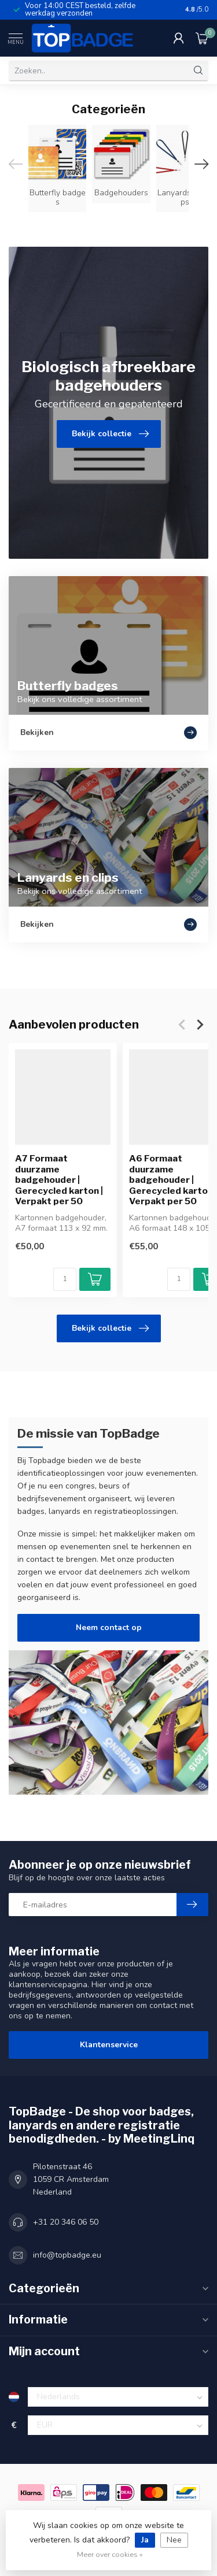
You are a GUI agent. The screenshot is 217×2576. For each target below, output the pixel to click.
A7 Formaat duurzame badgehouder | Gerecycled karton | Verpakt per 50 (59, 1180)
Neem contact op (109, 1627)
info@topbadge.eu (67, 2255)
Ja (145, 2539)
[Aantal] (64, 1279)
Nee (174, 2539)
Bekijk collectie (110, 1328)
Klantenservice (109, 2044)
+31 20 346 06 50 (65, 2222)
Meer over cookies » (110, 2554)
